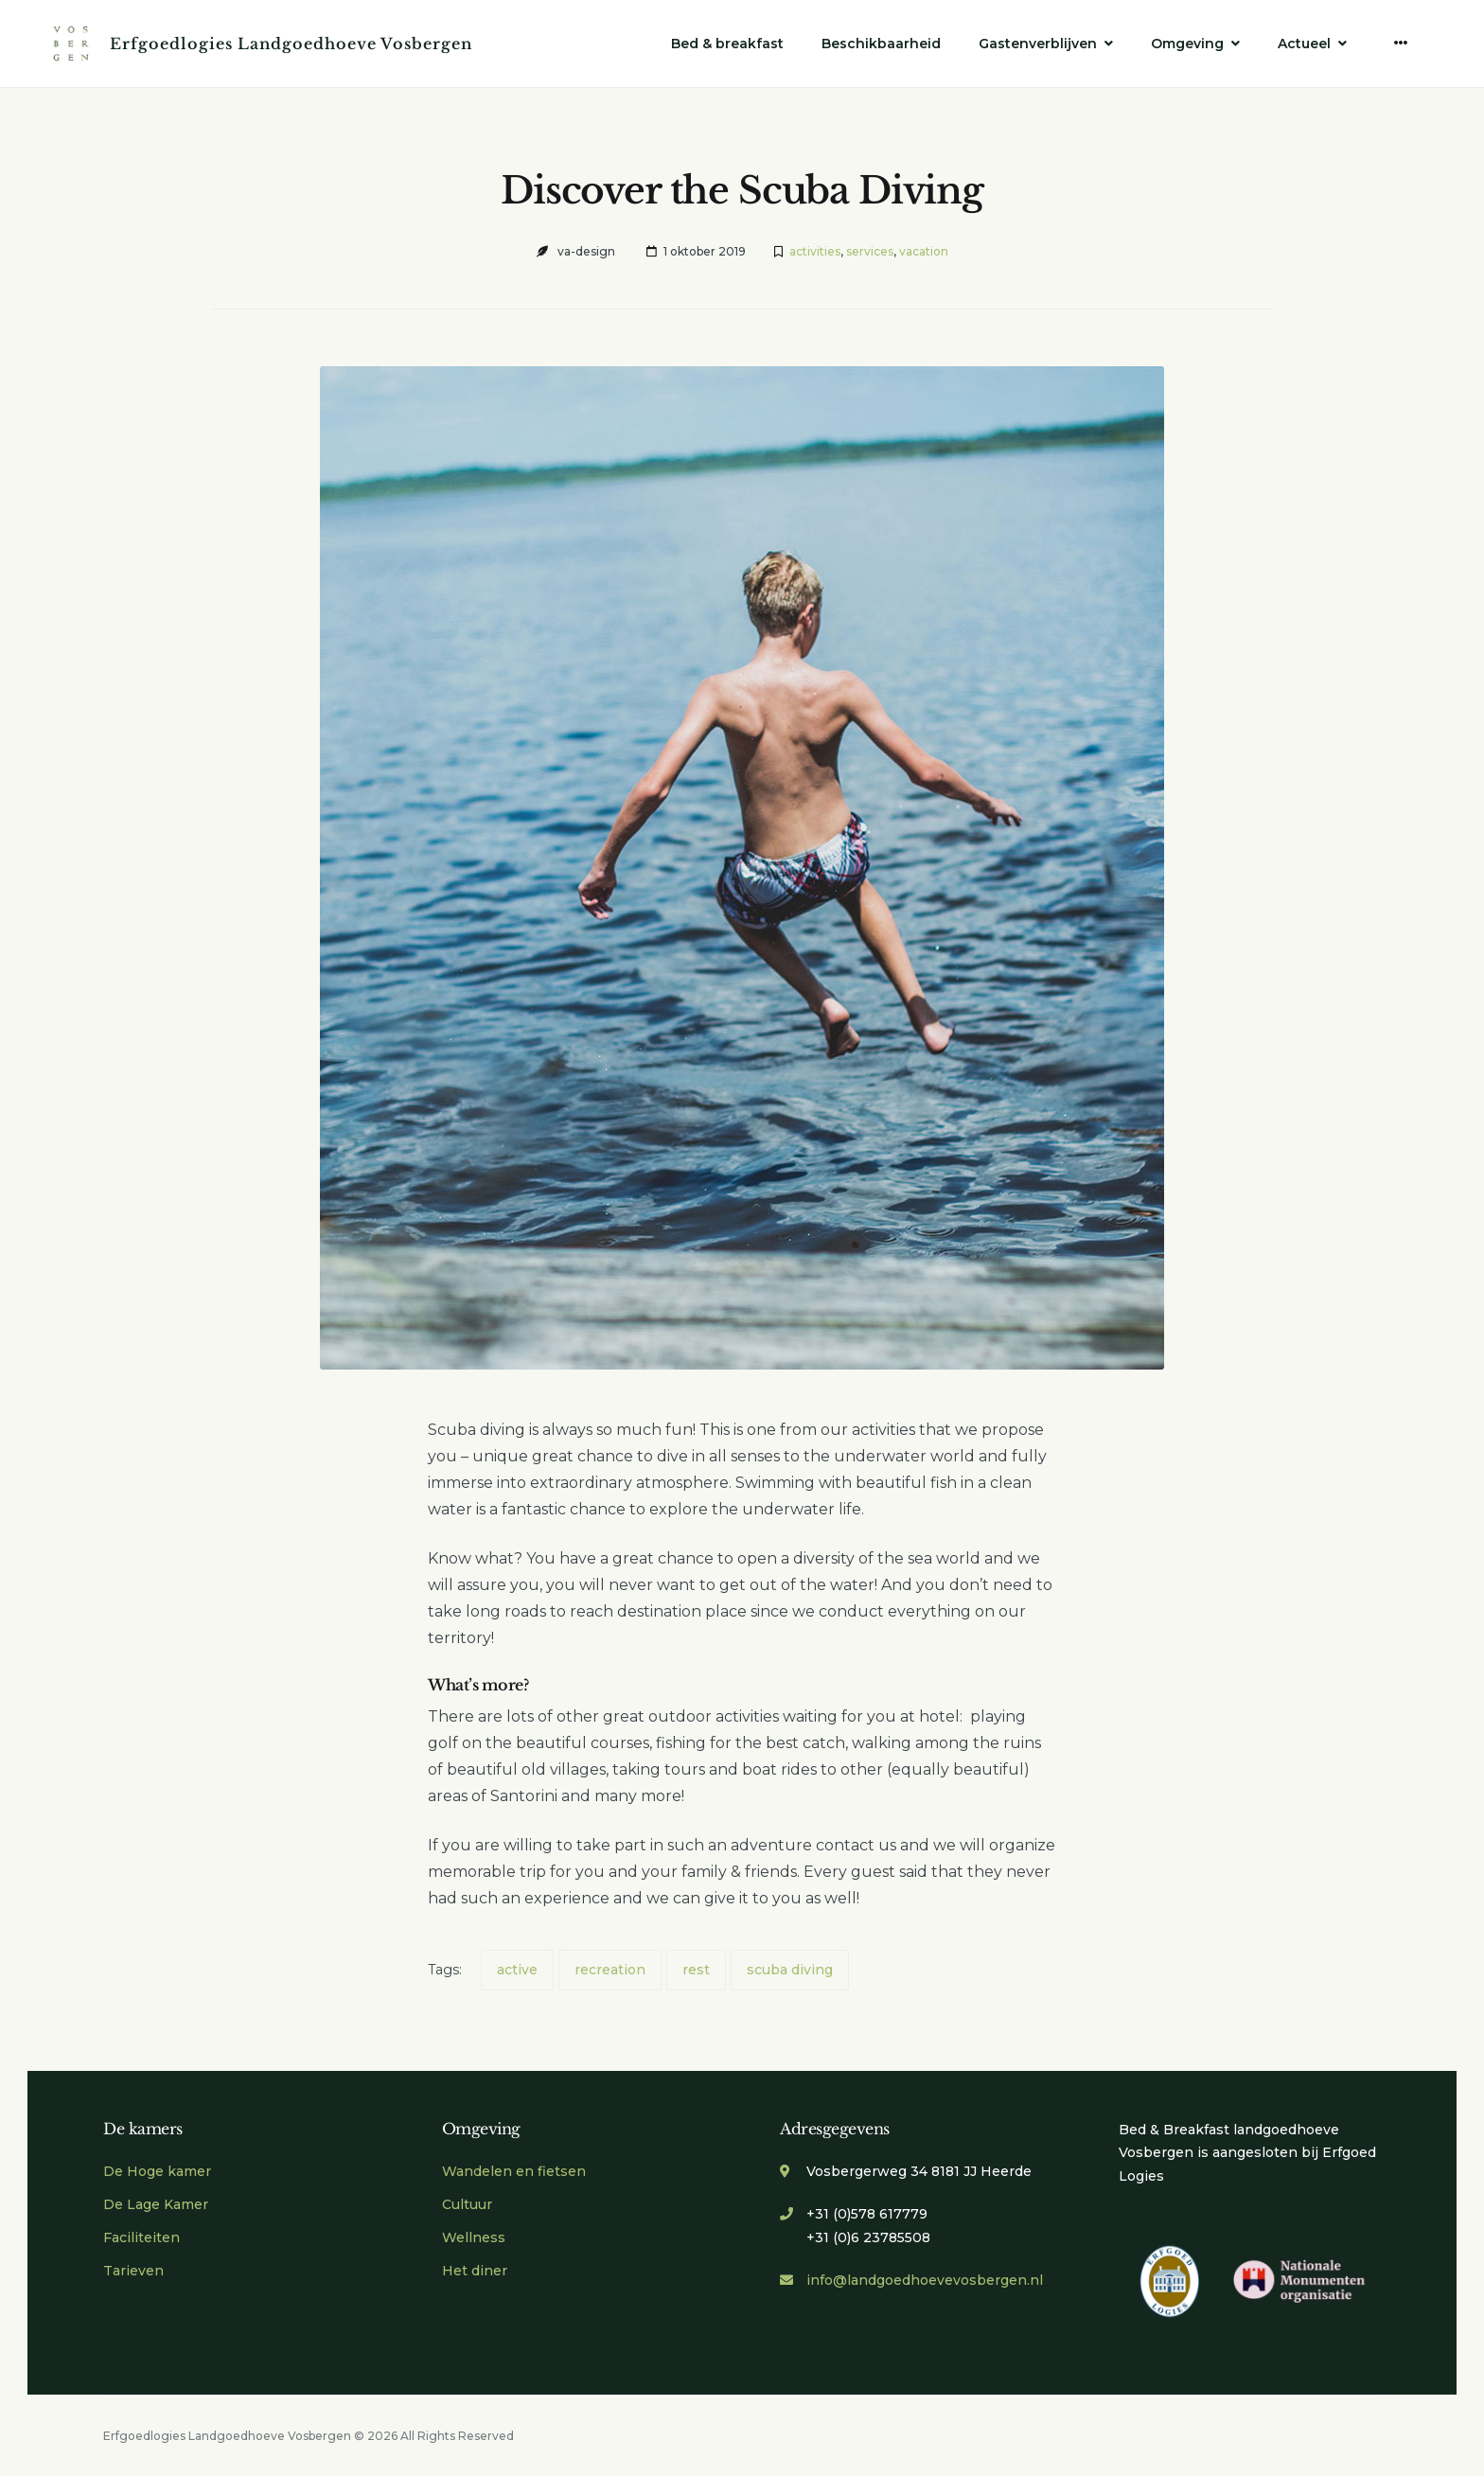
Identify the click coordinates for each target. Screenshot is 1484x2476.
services (869, 251)
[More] (1401, 42)
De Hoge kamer (157, 2171)
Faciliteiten (141, 2237)
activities (814, 251)
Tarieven (133, 2270)
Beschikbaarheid (881, 43)
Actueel (1304, 43)
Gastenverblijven (1038, 43)
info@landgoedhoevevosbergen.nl (924, 2280)
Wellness (473, 2237)
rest (696, 1969)
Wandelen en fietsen (514, 2171)
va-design (586, 251)
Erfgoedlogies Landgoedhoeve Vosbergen (291, 43)
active (517, 1969)
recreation (609, 1969)
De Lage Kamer (155, 2204)
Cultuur (467, 2204)
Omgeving (1187, 43)
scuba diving (790, 1969)
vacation (923, 251)
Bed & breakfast (727, 43)
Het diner (474, 2270)
